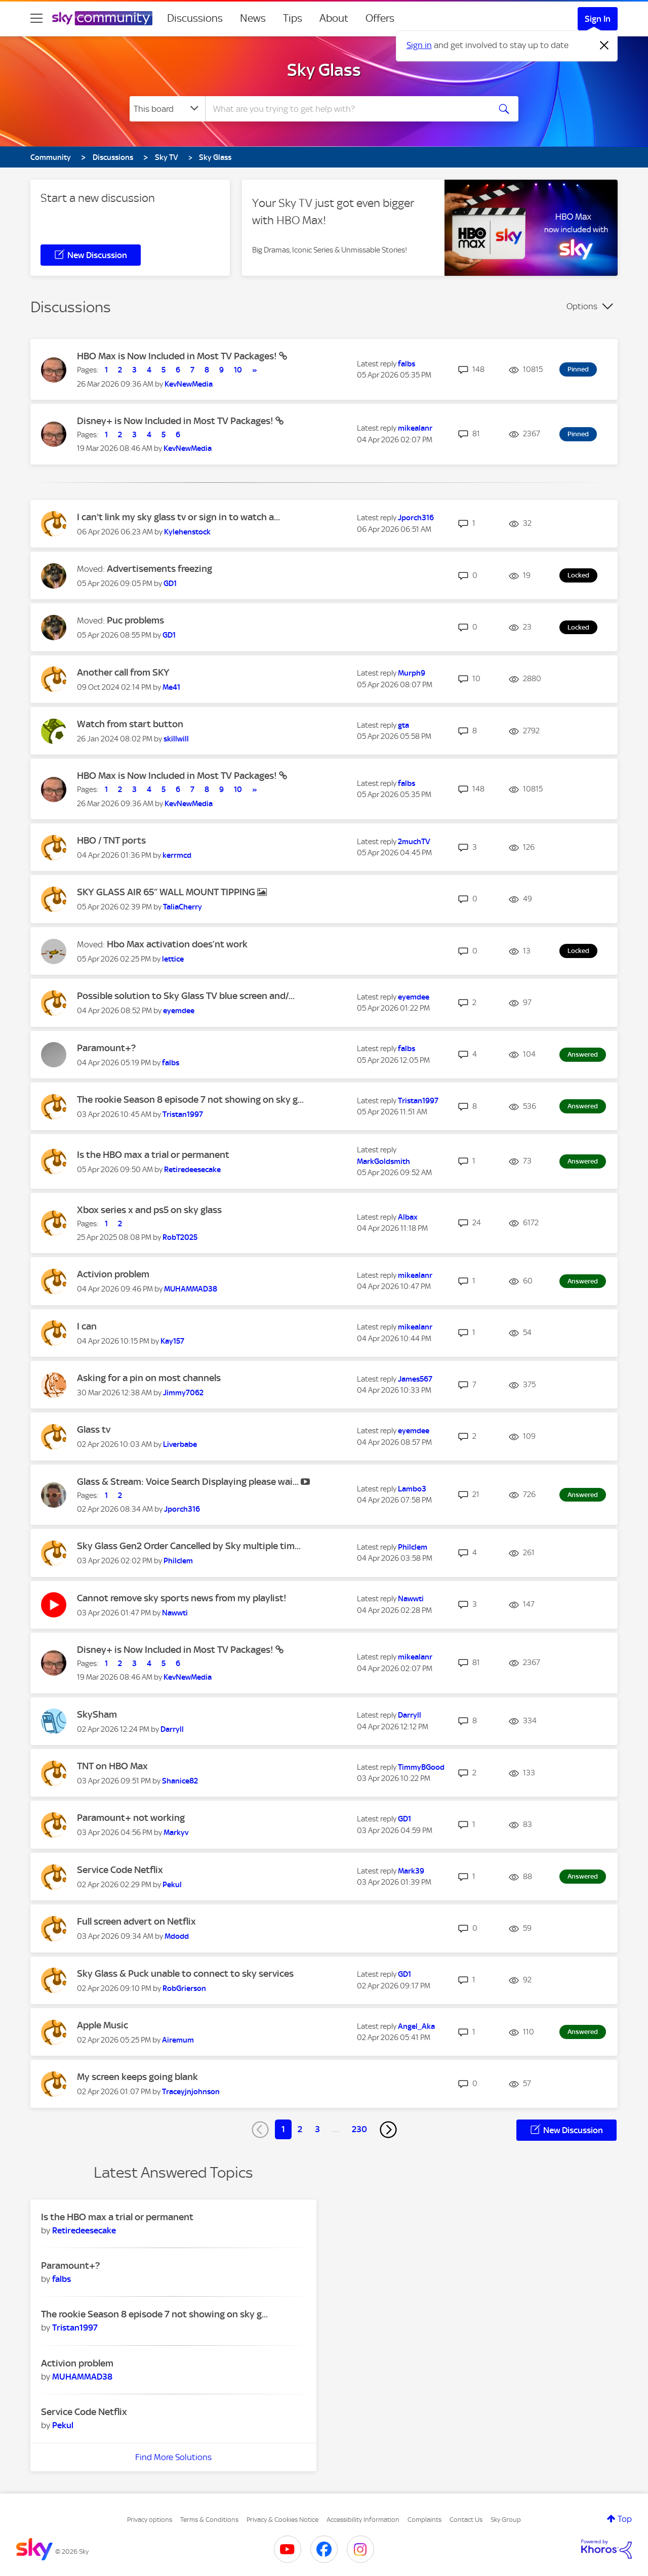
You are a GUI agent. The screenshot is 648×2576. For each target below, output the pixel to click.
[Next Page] (388, 2130)
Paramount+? (106, 1048)
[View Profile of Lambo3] (412, 1488)
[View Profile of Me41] (171, 687)
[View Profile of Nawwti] (175, 1612)
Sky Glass (324, 70)
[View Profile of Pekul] (172, 1884)
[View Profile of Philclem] (178, 1560)
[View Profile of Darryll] (172, 1729)
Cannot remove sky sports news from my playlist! (182, 1598)
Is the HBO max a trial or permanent (153, 1154)
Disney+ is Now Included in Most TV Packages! (176, 421)
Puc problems (135, 620)
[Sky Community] (102, 18)
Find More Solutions (173, 2457)
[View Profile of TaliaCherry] (182, 906)
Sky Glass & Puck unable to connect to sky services (185, 1973)
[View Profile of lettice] (173, 959)
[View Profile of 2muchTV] (414, 841)
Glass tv (93, 1429)
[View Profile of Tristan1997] (183, 1114)
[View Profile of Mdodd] (177, 1936)
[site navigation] (36, 18)
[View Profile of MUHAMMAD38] (190, 1289)
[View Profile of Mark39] (411, 1871)
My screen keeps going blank (137, 2077)
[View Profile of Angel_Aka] (416, 2026)
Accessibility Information (363, 2519)
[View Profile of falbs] (406, 363)
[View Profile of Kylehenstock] (187, 531)
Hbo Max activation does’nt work (177, 944)
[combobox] (346, 108)
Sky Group (506, 2519)
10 (238, 370)
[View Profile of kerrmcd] (177, 855)
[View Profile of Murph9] (411, 673)
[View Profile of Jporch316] (416, 517)
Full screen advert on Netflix (136, 1921)
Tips (292, 18)
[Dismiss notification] (604, 45)
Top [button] (625, 2519)
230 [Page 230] (359, 2129)
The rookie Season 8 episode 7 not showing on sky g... (190, 1099)
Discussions (195, 18)
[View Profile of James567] (415, 1379)
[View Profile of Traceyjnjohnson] (191, 2091)
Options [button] (581, 306)
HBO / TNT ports (111, 840)
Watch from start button (130, 724)
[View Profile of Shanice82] (180, 1780)
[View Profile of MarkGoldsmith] (383, 1161)
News (253, 18)
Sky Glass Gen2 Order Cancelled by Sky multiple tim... (189, 1546)
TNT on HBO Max (112, 1766)
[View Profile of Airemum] (178, 2040)
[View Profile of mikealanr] (415, 428)
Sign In (598, 19)
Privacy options (149, 2519)
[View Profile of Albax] (408, 1217)
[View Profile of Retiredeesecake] (192, 1169)
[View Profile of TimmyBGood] (421, 1767)
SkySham (97, 1714)
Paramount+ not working (131, 1817)
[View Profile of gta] (403, 725)
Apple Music (102, 2025)
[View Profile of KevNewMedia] (189, 384)
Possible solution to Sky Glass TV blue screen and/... (186, 996)
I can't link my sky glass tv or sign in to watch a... (178, 517)
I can (87, 1326)
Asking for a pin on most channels (149, 1378)
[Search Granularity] (167, 108)
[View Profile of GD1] (170, 583)
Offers (380, 18)
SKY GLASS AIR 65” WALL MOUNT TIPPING (167, 892)
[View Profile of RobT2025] (180, 1237)
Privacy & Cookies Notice (282, 2519)
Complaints (424, 2519)
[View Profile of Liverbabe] (180, 1444)
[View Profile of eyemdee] (178, 1010)
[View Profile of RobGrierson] (184, 1988)
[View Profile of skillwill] (176, 738)
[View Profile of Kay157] (172, 1341)
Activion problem (113, 1274)
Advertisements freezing (159, 568)
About (333, 18)
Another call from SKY (123, 672)
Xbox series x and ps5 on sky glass (149, 1210)
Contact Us (466, 2519)
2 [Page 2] (300, 2129)
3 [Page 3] (317, 2129)
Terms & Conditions (209, 2519)
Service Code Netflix (120, 1870)
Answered (583, 1054)
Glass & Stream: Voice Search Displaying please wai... (189, 1481)
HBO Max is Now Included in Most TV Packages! (178, 356)
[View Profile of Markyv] (176, 1832)
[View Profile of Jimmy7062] (183, 1392)
